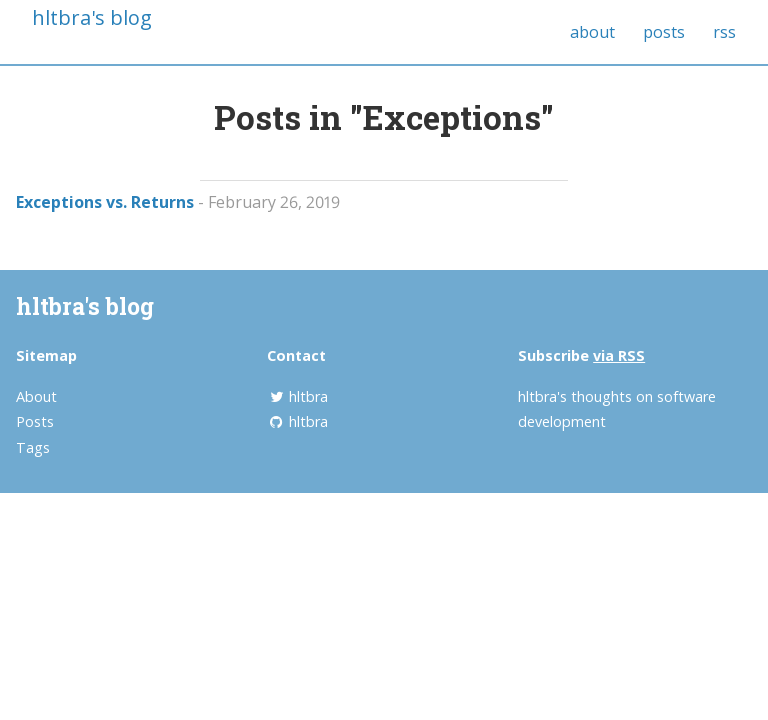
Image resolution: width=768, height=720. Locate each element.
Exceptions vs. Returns (105, 202)
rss (724, 32)
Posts (35, 421)
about (592, 32)
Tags (33, 447)
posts (664, 32)
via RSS (619, 355)
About (36, 396)
